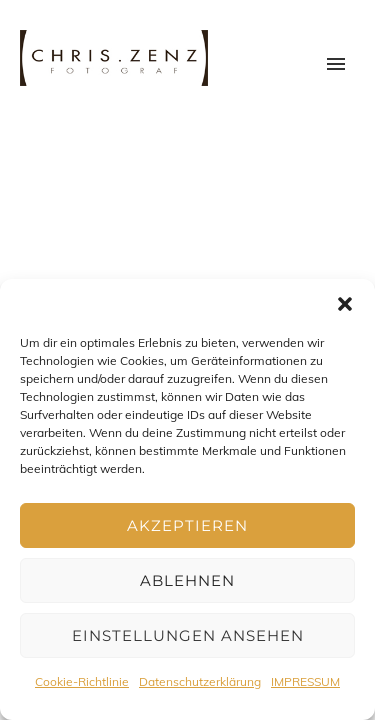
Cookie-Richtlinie (82, 681)
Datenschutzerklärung (200, 681)
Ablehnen (187, 580)
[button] (345, 304)
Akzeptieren (187, 525)
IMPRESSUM (305, 681)
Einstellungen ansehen (188, 635)
